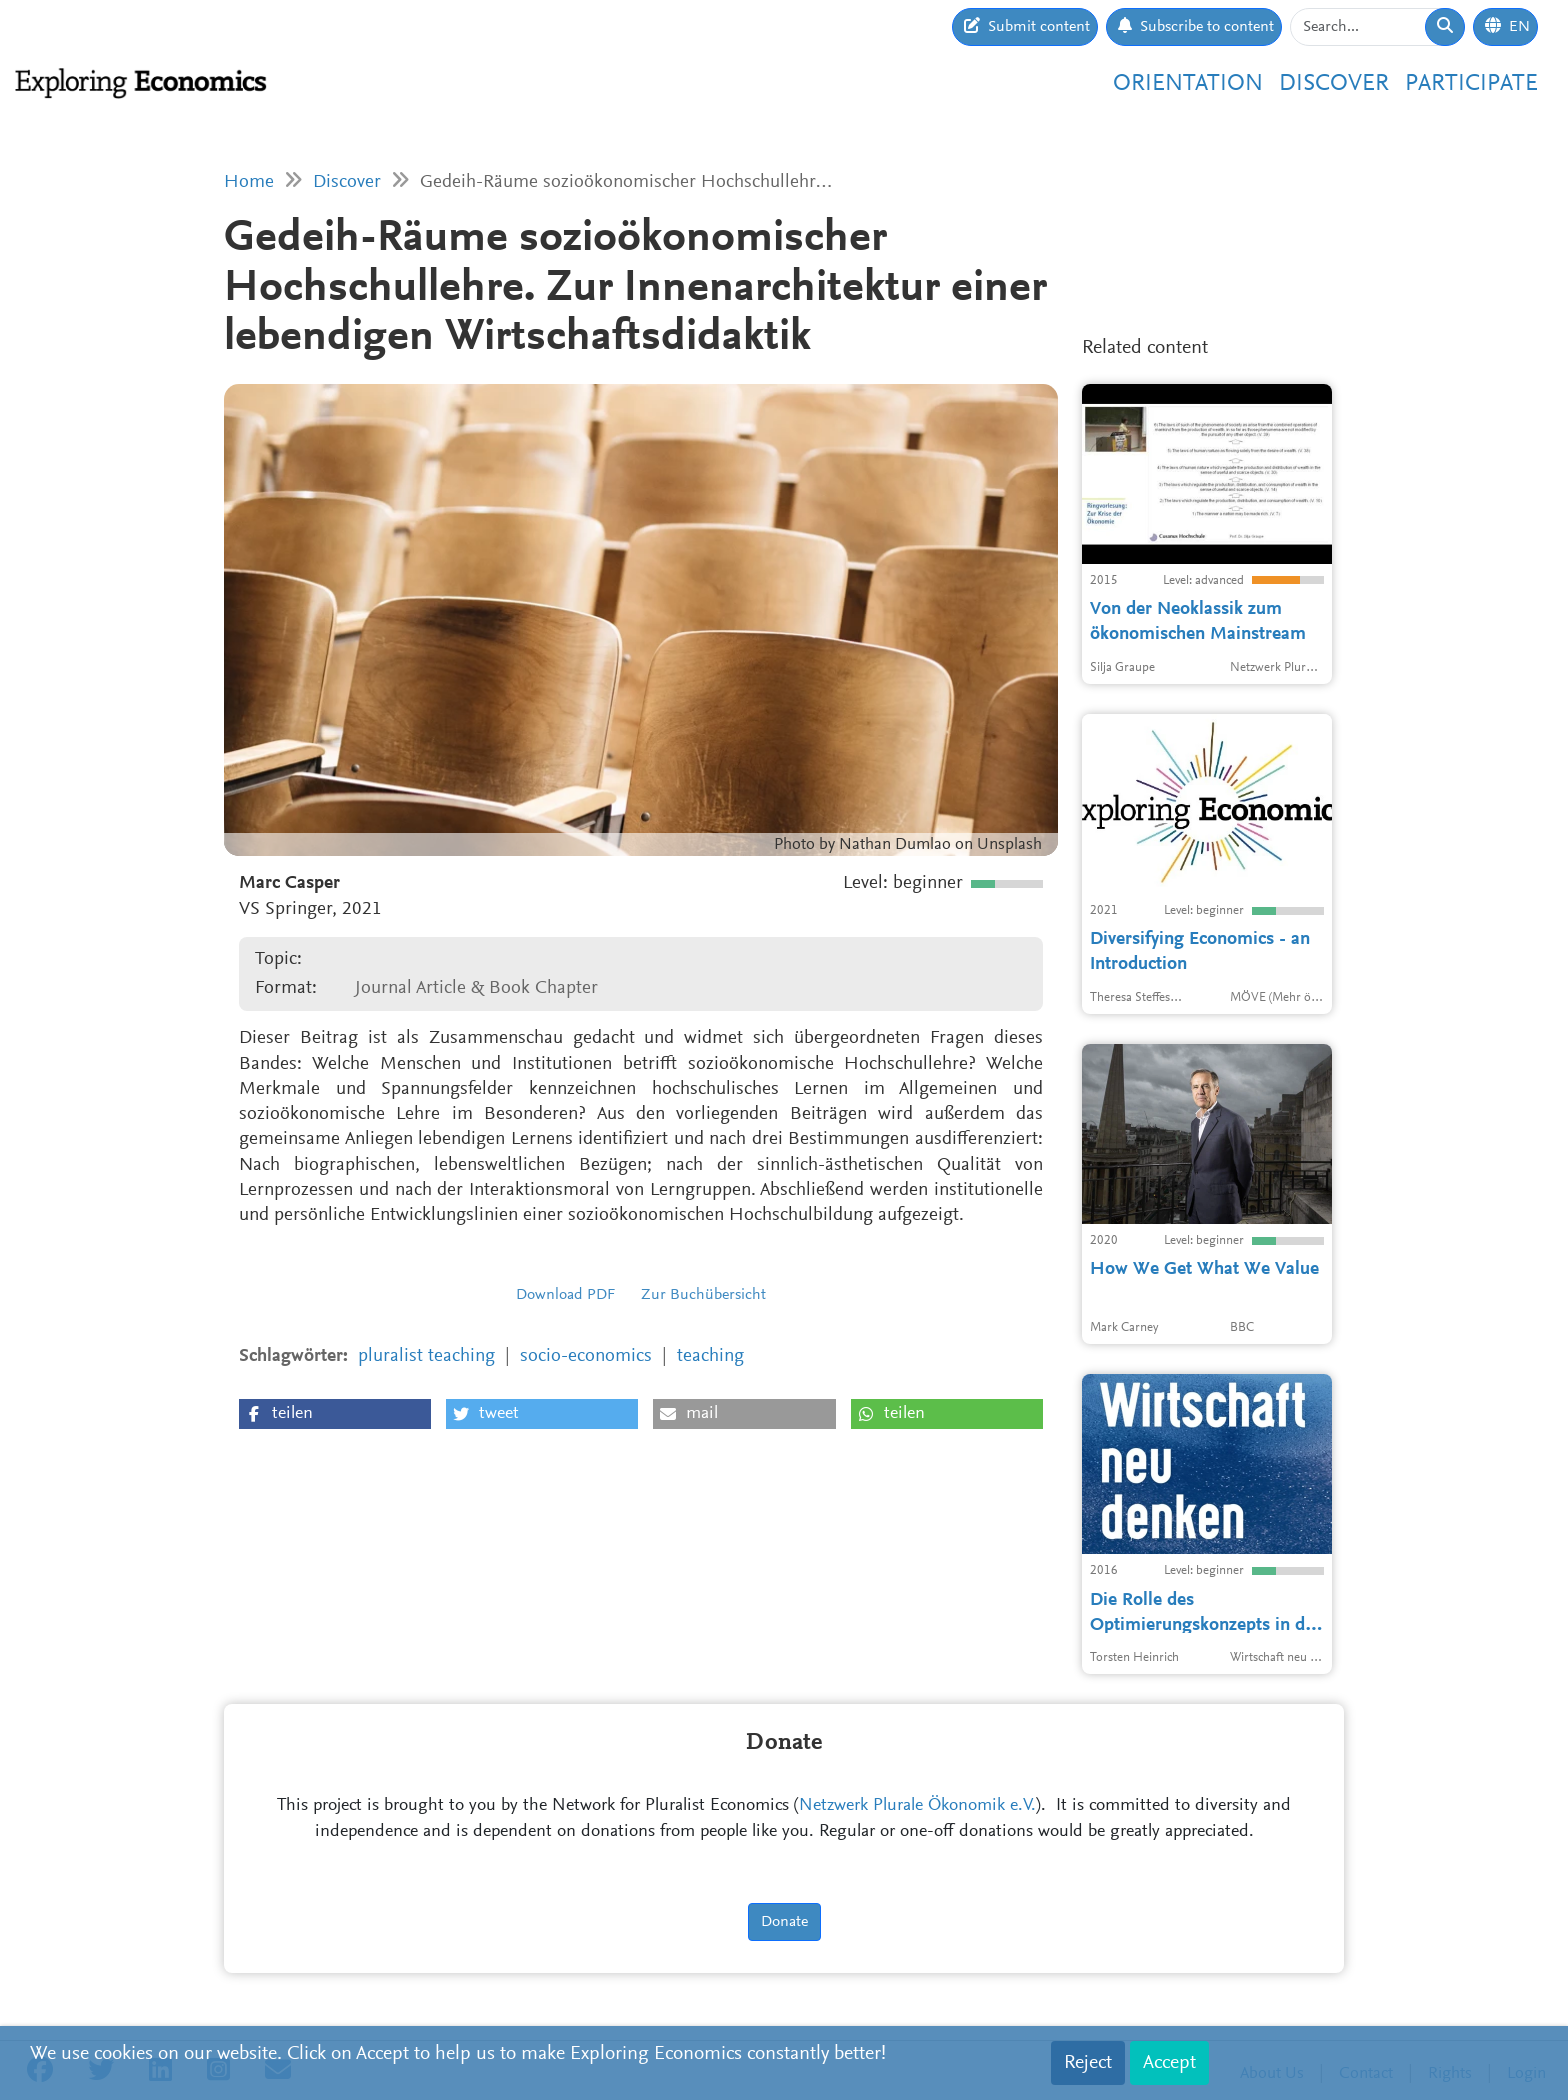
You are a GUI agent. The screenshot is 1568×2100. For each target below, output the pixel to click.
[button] (335, 1414)
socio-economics (586, 1356)
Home (249, 182)
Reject (1088, 2063)
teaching (710, 1356)
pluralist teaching (426, 1356)
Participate (1471, 84)
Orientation (1188, 84)
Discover (1334, 84)
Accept (1169, 2063)
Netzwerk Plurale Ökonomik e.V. (917, 1806)
